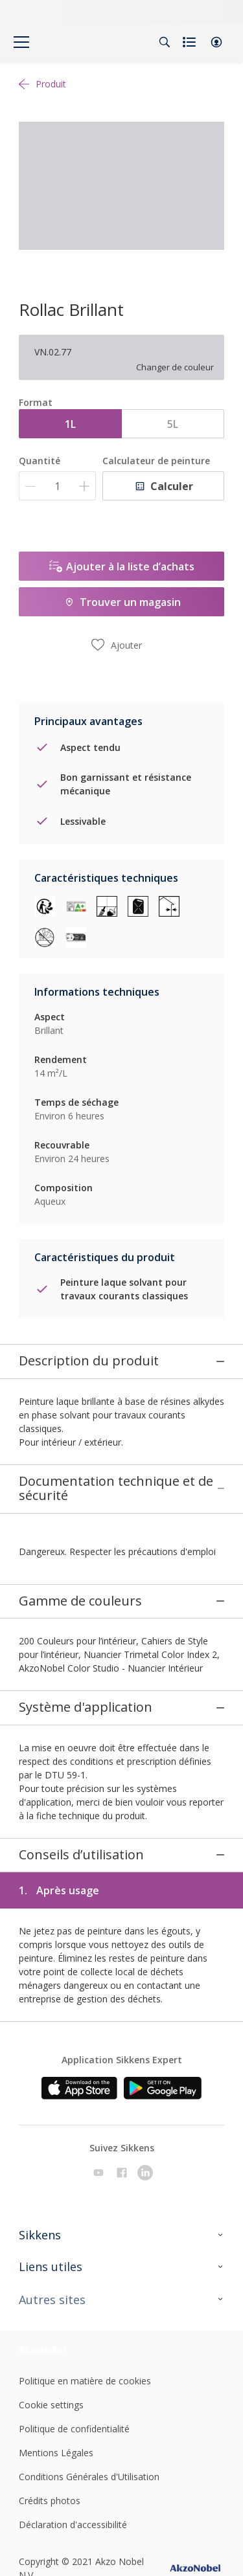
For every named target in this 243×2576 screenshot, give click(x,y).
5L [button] (172, 424)
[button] (216, 42)
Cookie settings (51, 2326)
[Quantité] (57, 485)
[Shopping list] (190, 42)
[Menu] (21, 42)
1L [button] (70, 424)
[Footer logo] (53, 2271)
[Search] (164, 42)
